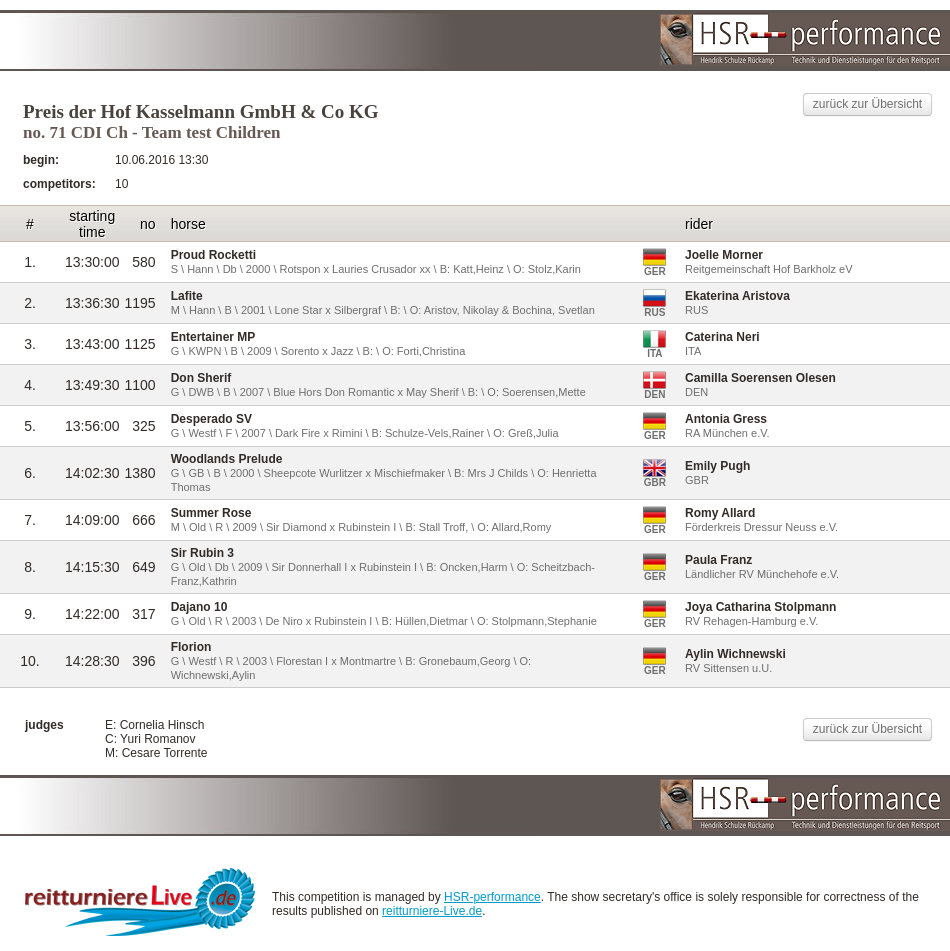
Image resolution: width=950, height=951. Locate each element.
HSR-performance (492, 897)
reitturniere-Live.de (432, 911)
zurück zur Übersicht (867, 104)
